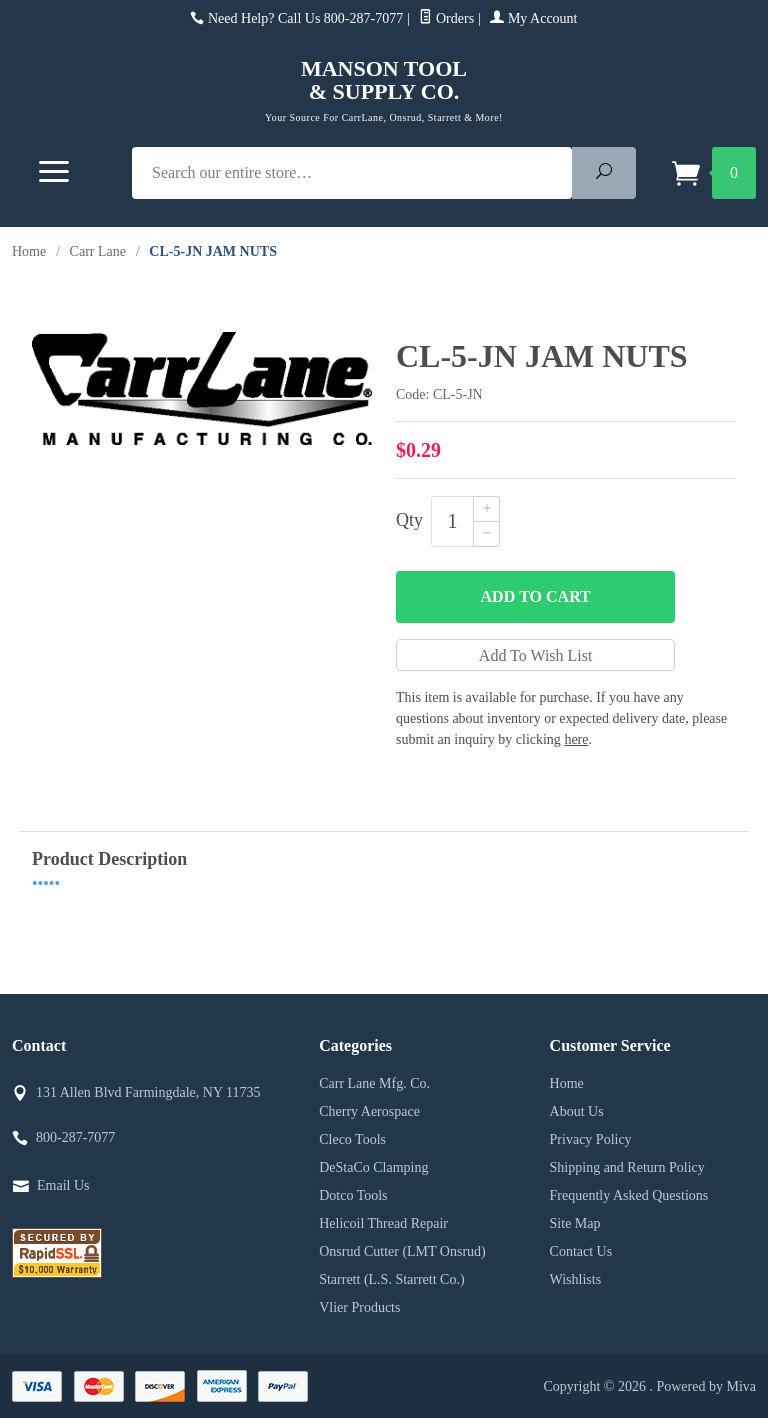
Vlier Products (359, 1307)
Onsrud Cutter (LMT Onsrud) (402, 1251)
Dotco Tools (353, 1195)
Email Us (63, 1185)
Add (536, 597)
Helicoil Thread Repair (383, 1223)
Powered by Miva (706, 1386)
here (576, 739)
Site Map (575, 1223)
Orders (446, 18)
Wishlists (576, 1279)
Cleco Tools (352, 1139)
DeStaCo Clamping (373, 1167)
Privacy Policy (591, 1139)
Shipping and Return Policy (627, 1167)
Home (29, 251)
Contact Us (581, 1251)
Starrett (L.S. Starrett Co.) (391, 1279)
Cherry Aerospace (369, 1111)
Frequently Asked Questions (629, 1195)
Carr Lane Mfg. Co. (374, 1083)
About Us (577, 1111)
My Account (533, 18)
